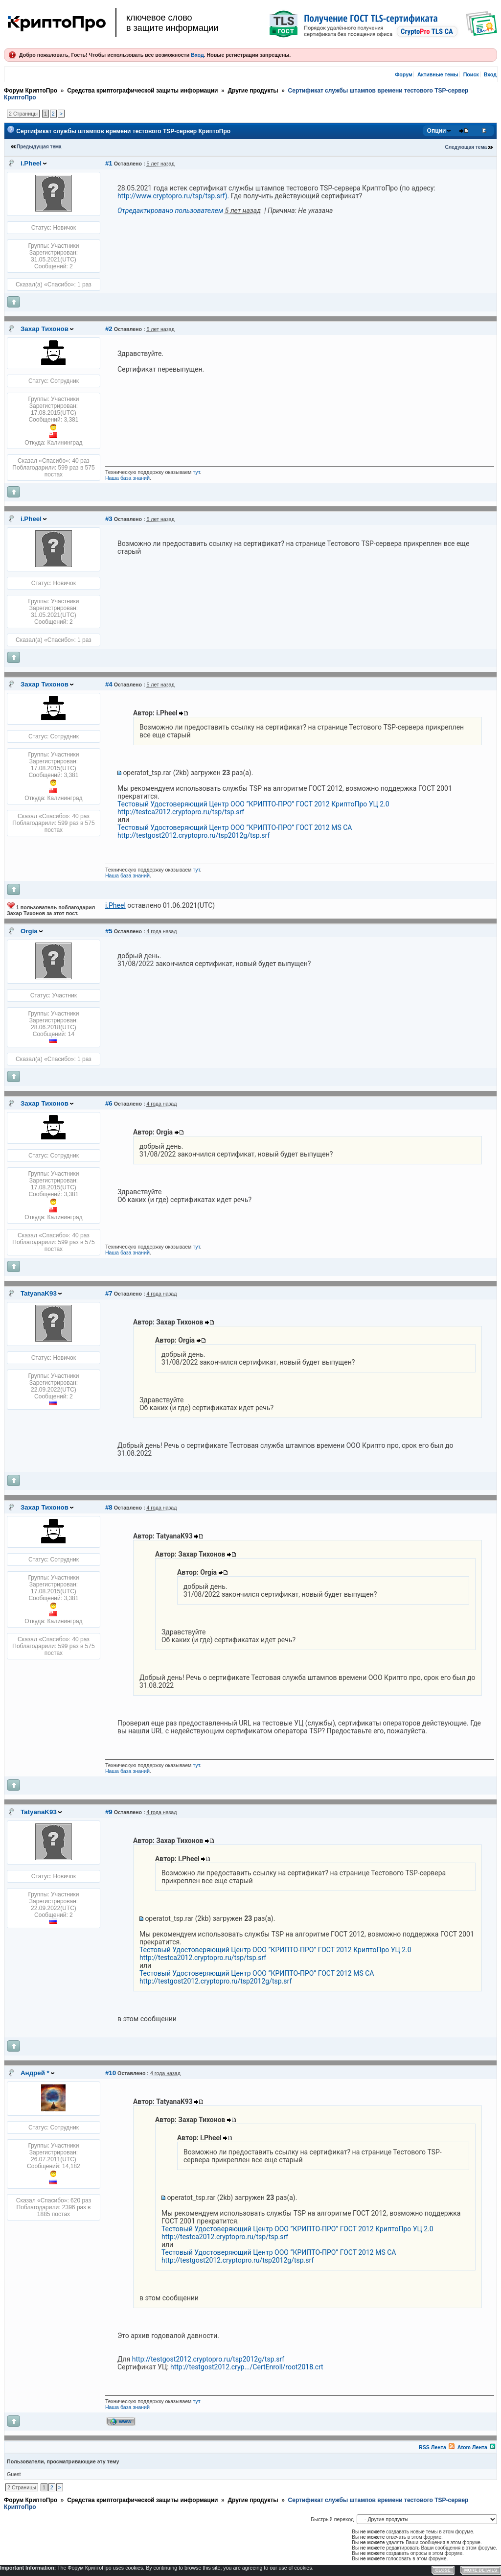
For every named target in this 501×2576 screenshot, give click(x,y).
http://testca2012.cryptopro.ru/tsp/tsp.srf (180, 812)
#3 (109, 518)
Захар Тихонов (44, 328)
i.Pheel (31, 163)
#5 (109, 931)
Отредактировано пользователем (170, 210)
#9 (109, 1812)
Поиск (471, 74)
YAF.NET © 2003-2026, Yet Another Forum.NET (448, 2569)
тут (196, 472)
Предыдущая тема (39, 146)
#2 (109, 328)
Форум (403, 74)
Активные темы (437, 74)
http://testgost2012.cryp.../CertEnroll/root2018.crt (246, 2367)
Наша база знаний (127, 478)
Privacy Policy (345, 2569)
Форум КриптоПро (30, 90)
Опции (436, 130)
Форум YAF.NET (379, 2569)
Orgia (29, 931)
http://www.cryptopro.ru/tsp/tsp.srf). (173, 196)
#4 (109, 684)
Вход (197, 55)
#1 (109, 163)
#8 (109, 1507)
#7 (109, 1293)
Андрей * (35, 2073)
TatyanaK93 (39, 1293)
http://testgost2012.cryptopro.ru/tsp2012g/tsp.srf (193, 835)
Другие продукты (253, 90)
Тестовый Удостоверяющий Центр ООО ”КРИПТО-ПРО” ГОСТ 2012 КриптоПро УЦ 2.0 (253, 804)
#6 (109, 1103)
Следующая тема (466, 147)
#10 (110, 2073)
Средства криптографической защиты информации (142, 90)
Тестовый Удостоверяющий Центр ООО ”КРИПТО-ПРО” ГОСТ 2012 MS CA (234, 827)
